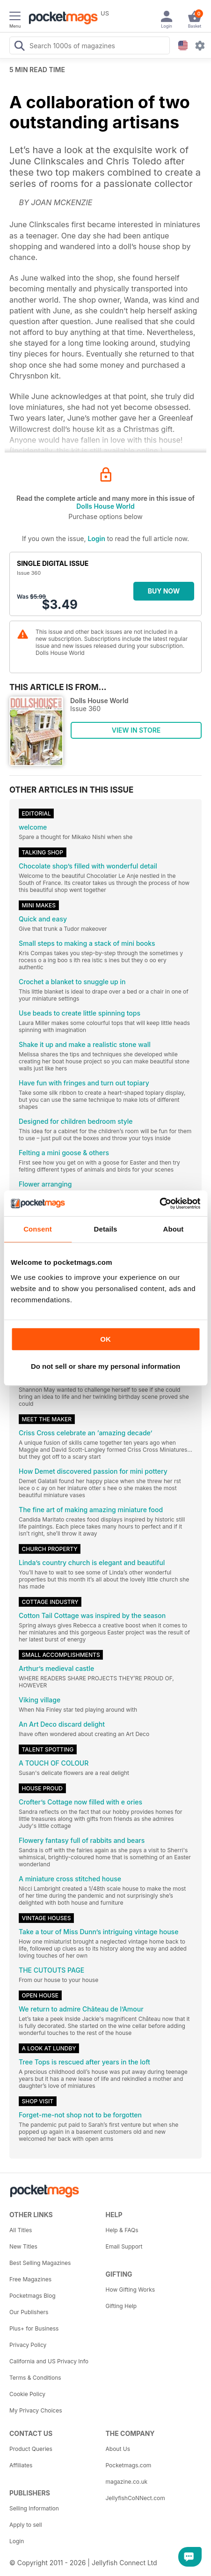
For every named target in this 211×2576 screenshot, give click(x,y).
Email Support (124, 2246)
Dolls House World (105, 506)
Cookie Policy (27, 2394)
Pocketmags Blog (32, 2295)
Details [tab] (105, 1229)
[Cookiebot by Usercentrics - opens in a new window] (159, 1203)
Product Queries (30, 2448)
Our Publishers (28, 2312)
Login (96, 538)
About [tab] (173, 1229)
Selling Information (34, 2508)
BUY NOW (164, 591)
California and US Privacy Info (48, 2361)
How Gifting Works (130, 2289)
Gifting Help (121, 2305)
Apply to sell (25, 2524)
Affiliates (20, 2465)
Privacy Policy (27, 2344)
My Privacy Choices (35, 2410)
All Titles (20, 2230)
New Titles (23, 2246)
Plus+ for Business (33, 2328)
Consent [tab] (37, 1229)
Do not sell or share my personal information (105, 1366)
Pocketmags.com (129, 2465)
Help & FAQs (122, 2230)
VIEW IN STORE (136, 730)
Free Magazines (30, 2279)
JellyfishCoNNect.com (135, 2498)
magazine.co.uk (127, 2481)
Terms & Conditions (35, 2377)
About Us (118, 2448)
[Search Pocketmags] (19, 47)
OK (105, 1339)
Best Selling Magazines (40, 2262)
